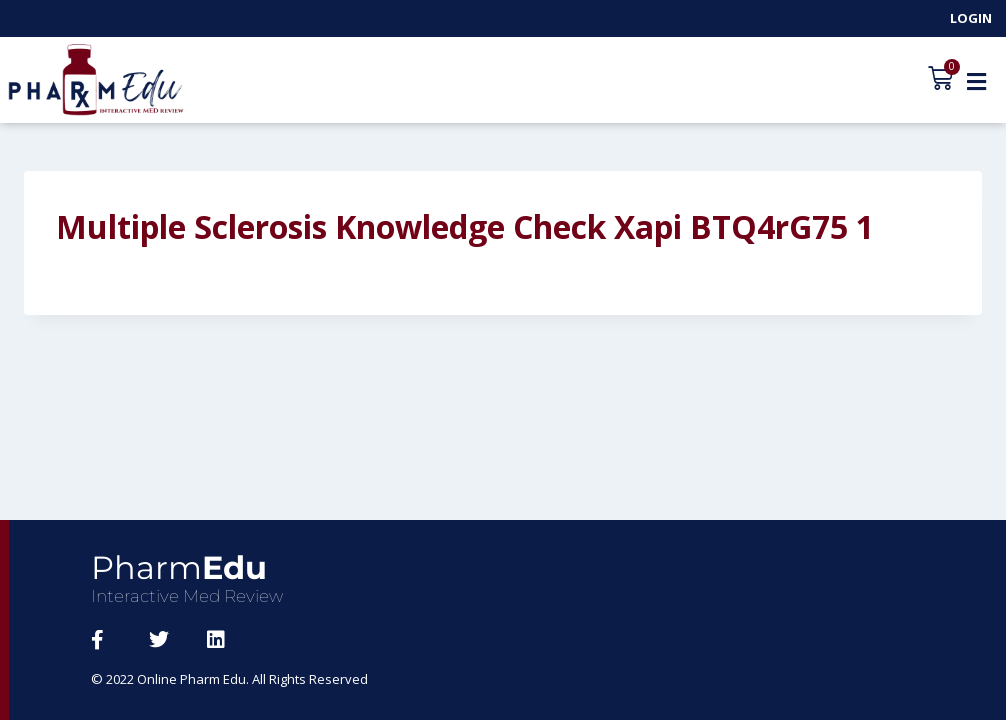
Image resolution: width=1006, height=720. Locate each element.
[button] (976, 81)
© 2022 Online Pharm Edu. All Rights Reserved (230, 679)
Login (971, 18)
